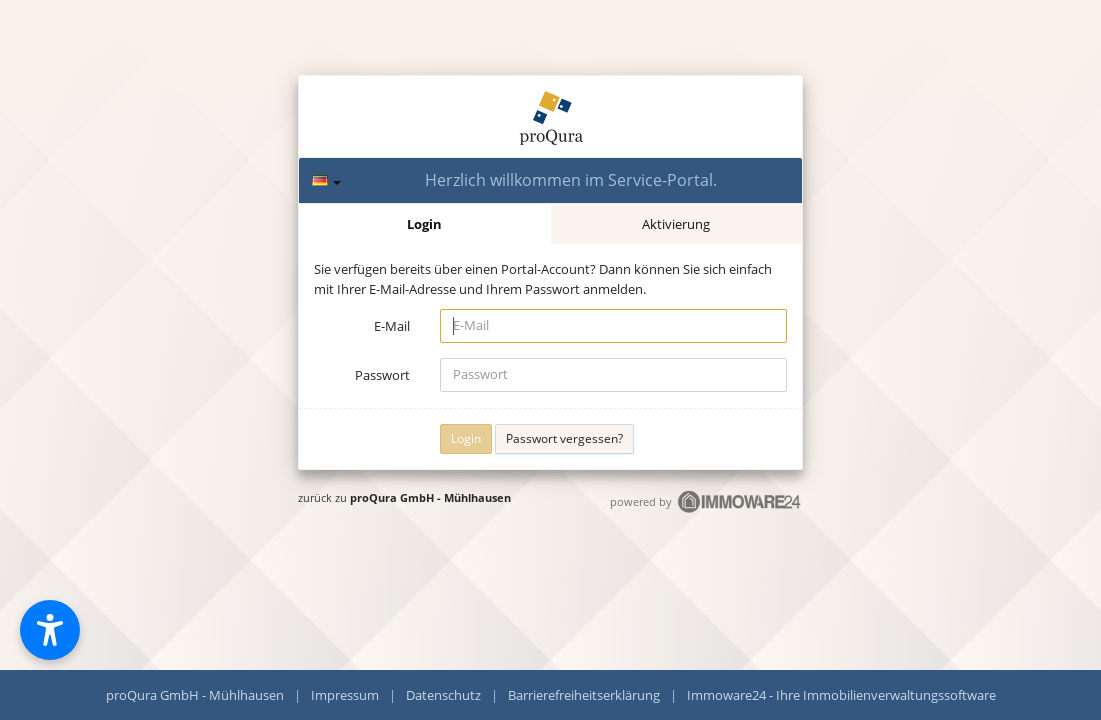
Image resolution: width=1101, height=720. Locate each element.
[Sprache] (326, 180)
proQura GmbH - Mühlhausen (430, 497)
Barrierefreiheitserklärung (584, 695)
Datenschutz (443, 695)
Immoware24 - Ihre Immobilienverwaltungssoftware (841, 695)
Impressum (345, 695)
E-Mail (392, 326)
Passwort (382, 375)
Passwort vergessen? (564, 438)
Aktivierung (676, 224)
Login (424, 224)
